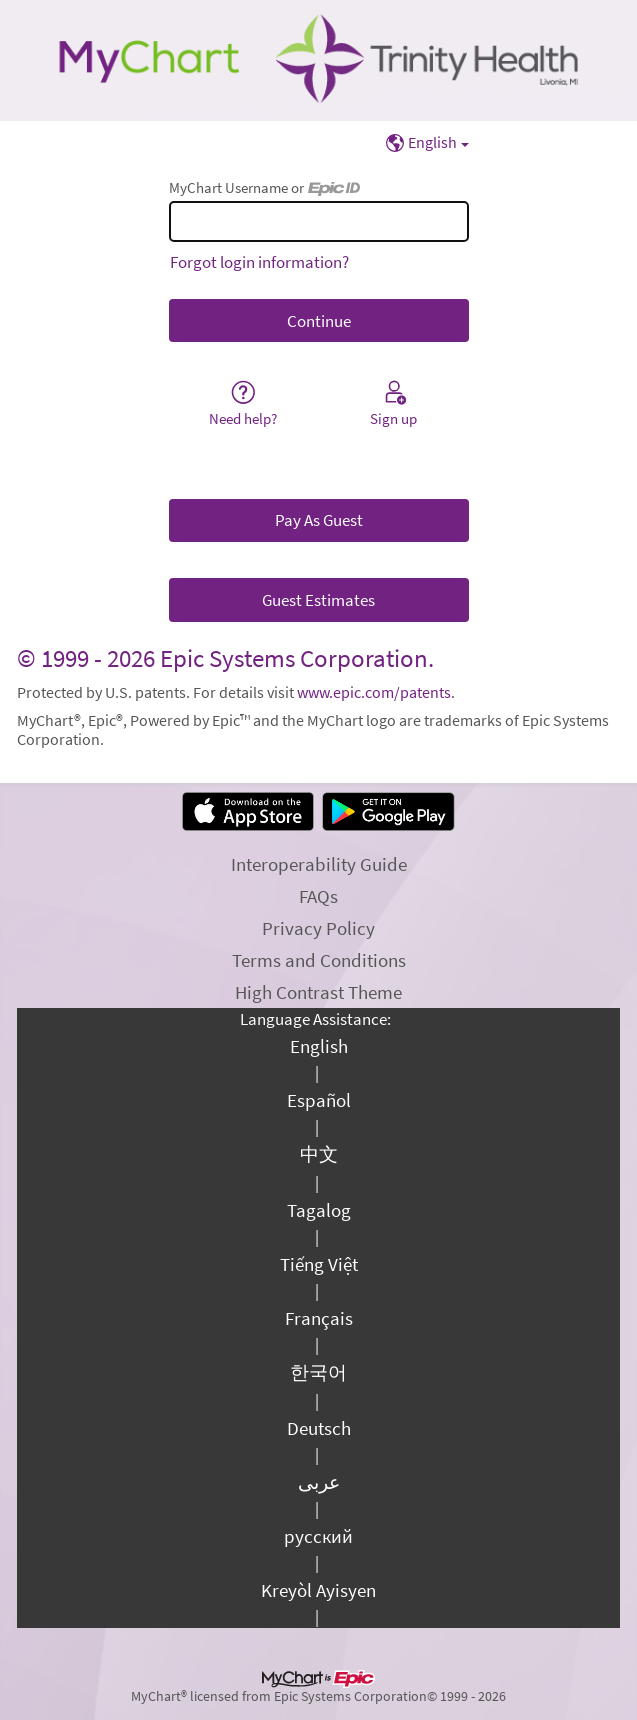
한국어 (318, 1372)
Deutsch (319, 1428)
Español (319, 1100)
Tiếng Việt (319, 1264)
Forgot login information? (259, 262)
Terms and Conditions (319, 960)
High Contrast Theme (318, 992)
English (319, 1046)
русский (318, 1536)
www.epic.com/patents (374, 692)
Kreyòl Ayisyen (318, 1590)
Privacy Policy (318, 928)
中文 (319, 1154)
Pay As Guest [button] (319, 520)
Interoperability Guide (319, 864)
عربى (319, 1482)
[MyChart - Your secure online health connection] (318, 61)
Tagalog (319, 1210)
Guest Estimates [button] (318, 600)
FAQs (318, 896)
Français (319, 1318)
